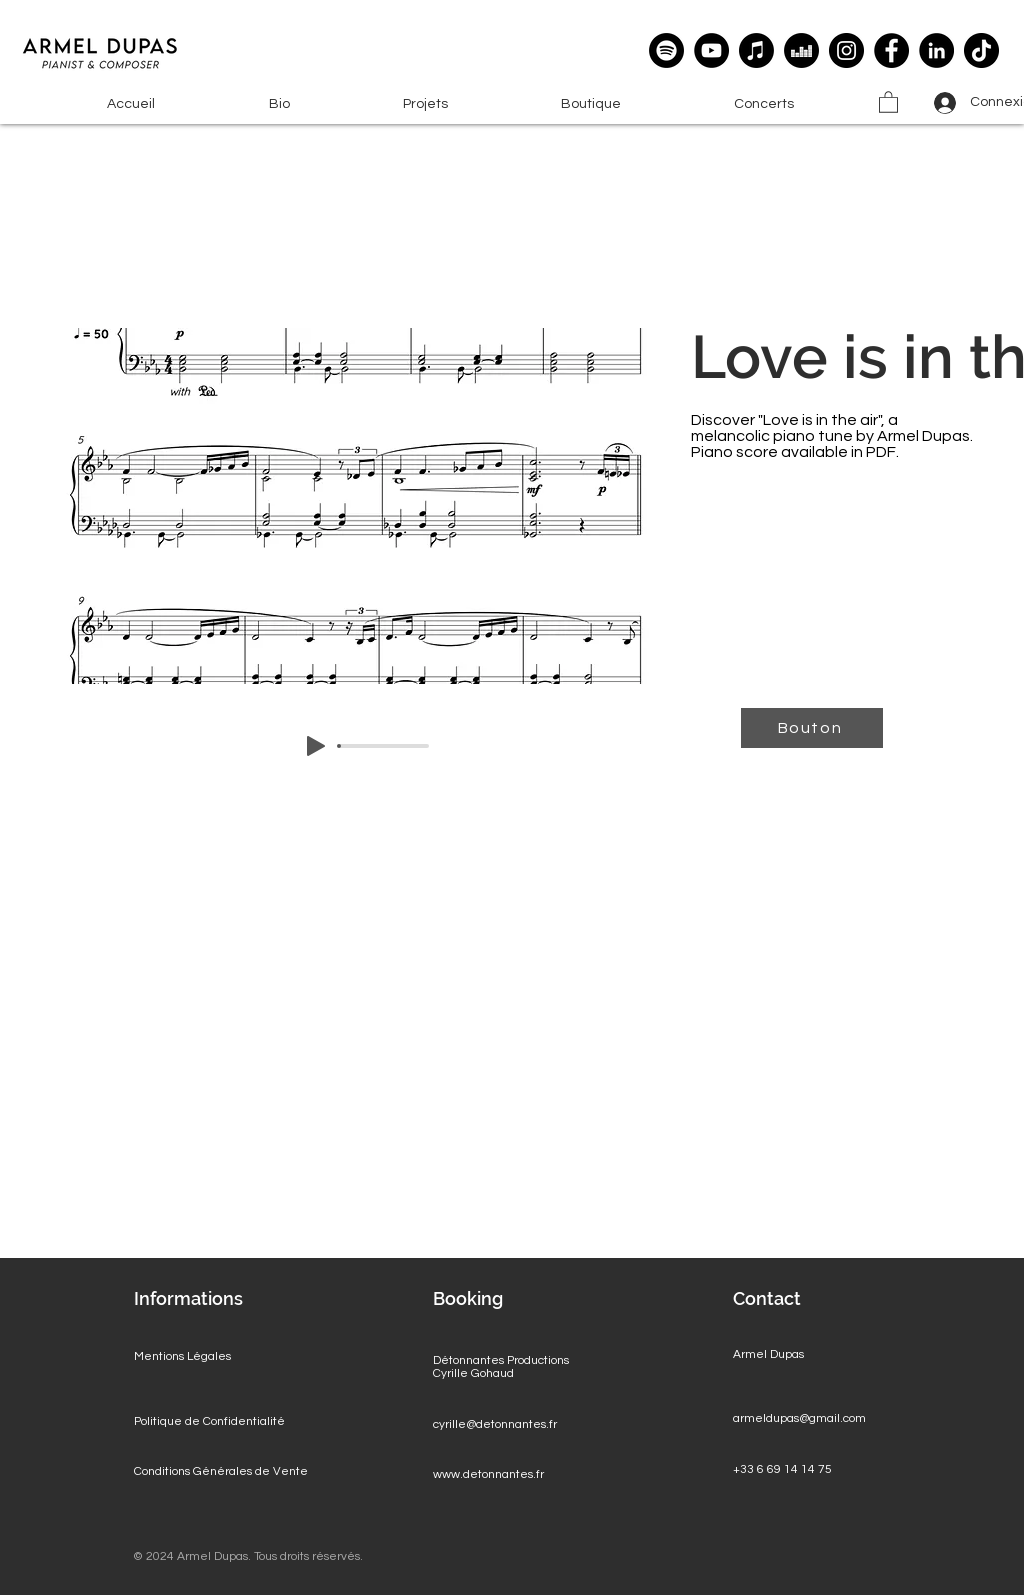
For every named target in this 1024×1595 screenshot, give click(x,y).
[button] (425, 104)
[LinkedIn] (936, 50)
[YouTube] (711, 50)
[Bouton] (812, 728)
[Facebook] (891, 50)
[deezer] (801, 50)
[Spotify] (666, 50)
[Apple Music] (756, 50)
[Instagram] (846, 50)
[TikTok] (981, 50)
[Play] (316, 746)
